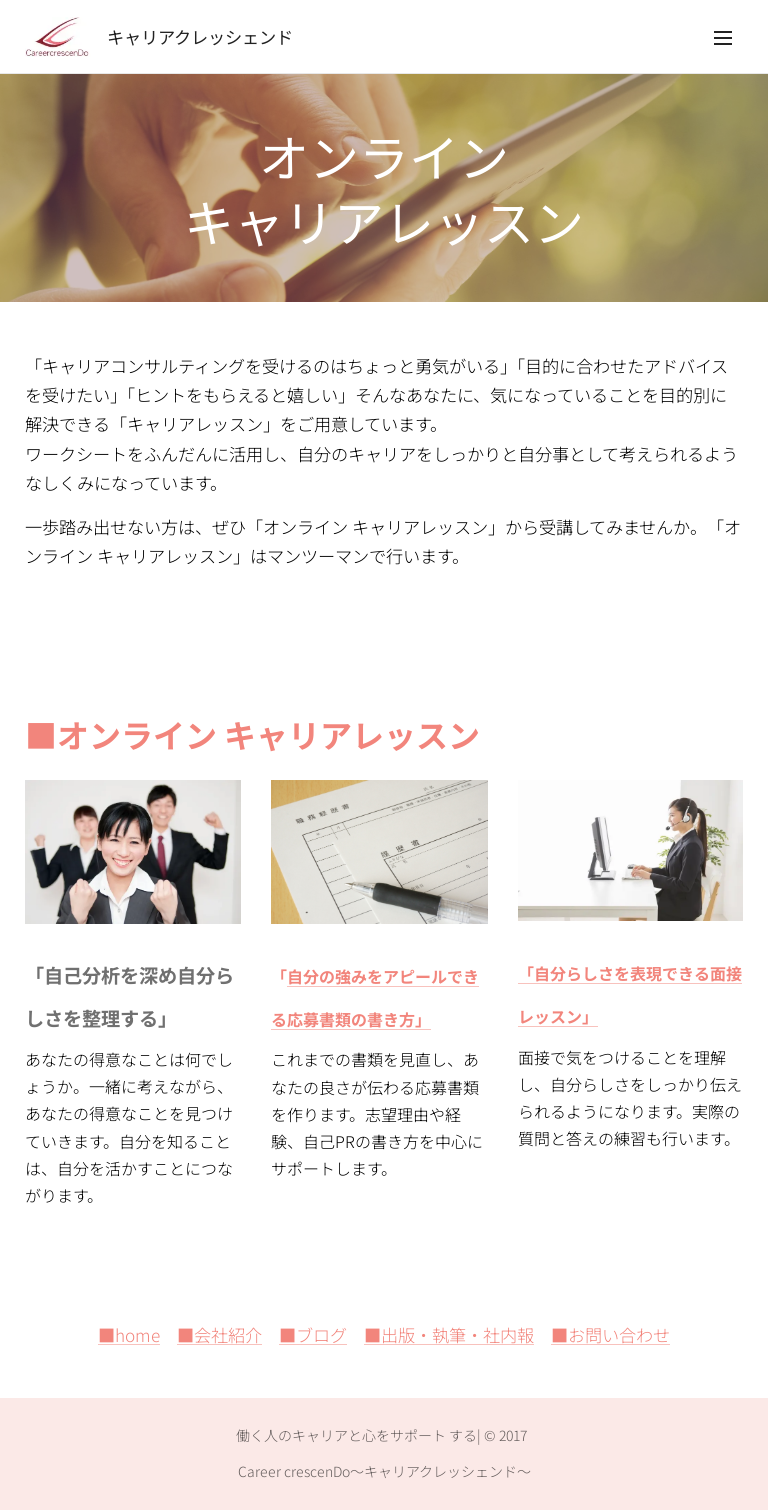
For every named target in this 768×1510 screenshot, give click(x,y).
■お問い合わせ (610, 1334)
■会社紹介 (219, 1334)
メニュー (723, 38)
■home (129, 1334)
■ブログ (313, 1334)
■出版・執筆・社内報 (449, 1334)
